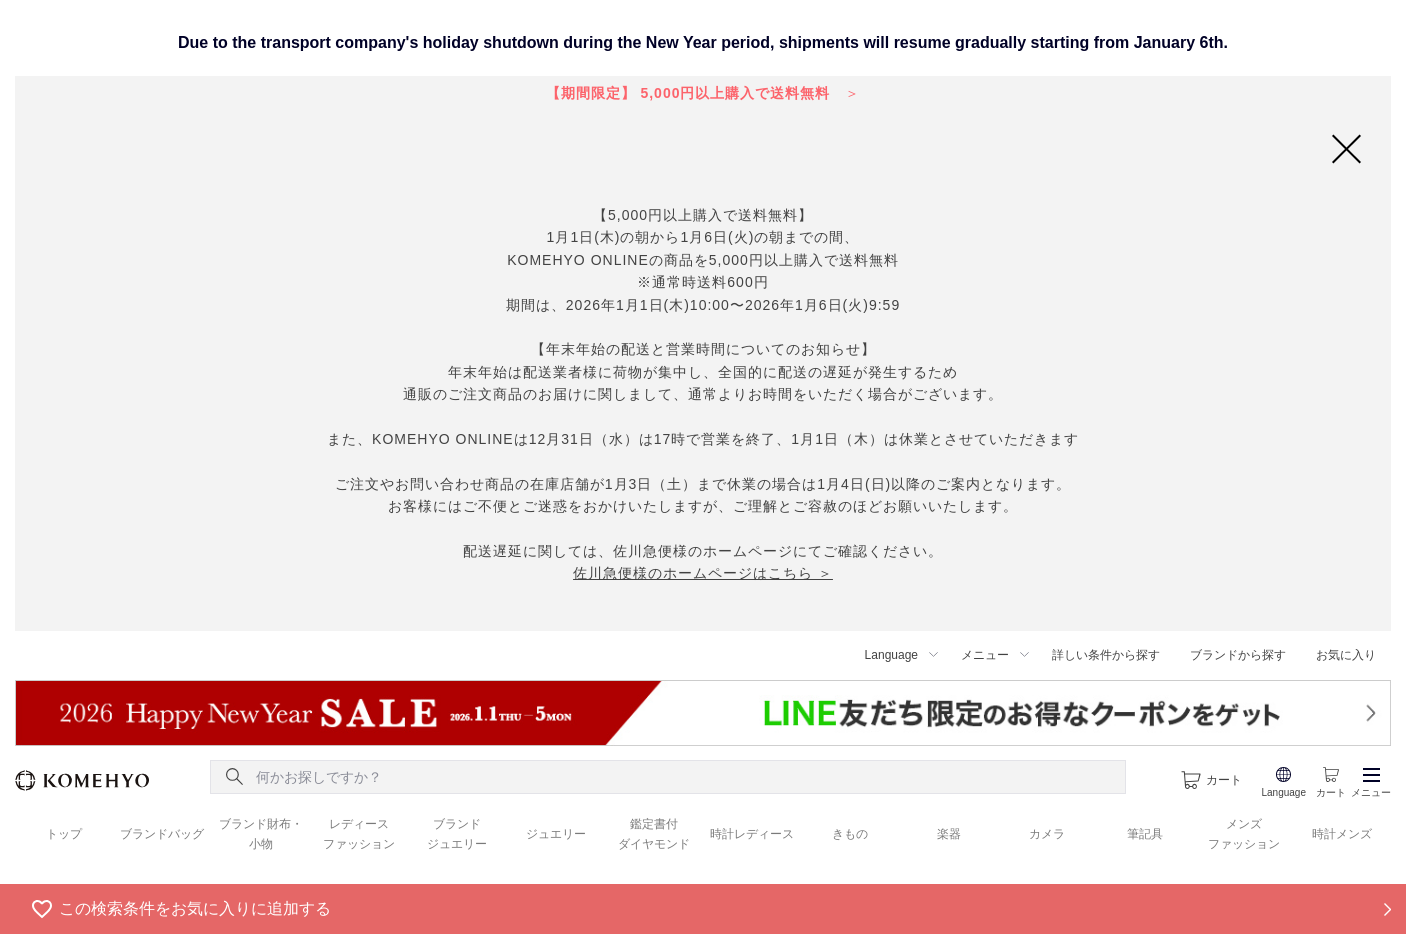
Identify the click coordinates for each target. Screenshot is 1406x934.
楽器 (949, 834)
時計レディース (752, 834)
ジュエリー (556, 834)
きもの (850, 834)
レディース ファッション (359, 833)
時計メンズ (1342, 834)
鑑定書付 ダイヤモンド (654, 833)
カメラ (1047, 834)
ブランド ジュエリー (457, 833)
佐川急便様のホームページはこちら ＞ (703, 573)
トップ (64, 834)
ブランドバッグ (162, 834)
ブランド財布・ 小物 (261, 833)
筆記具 (1145, 834)
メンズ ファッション (1244, 833)
